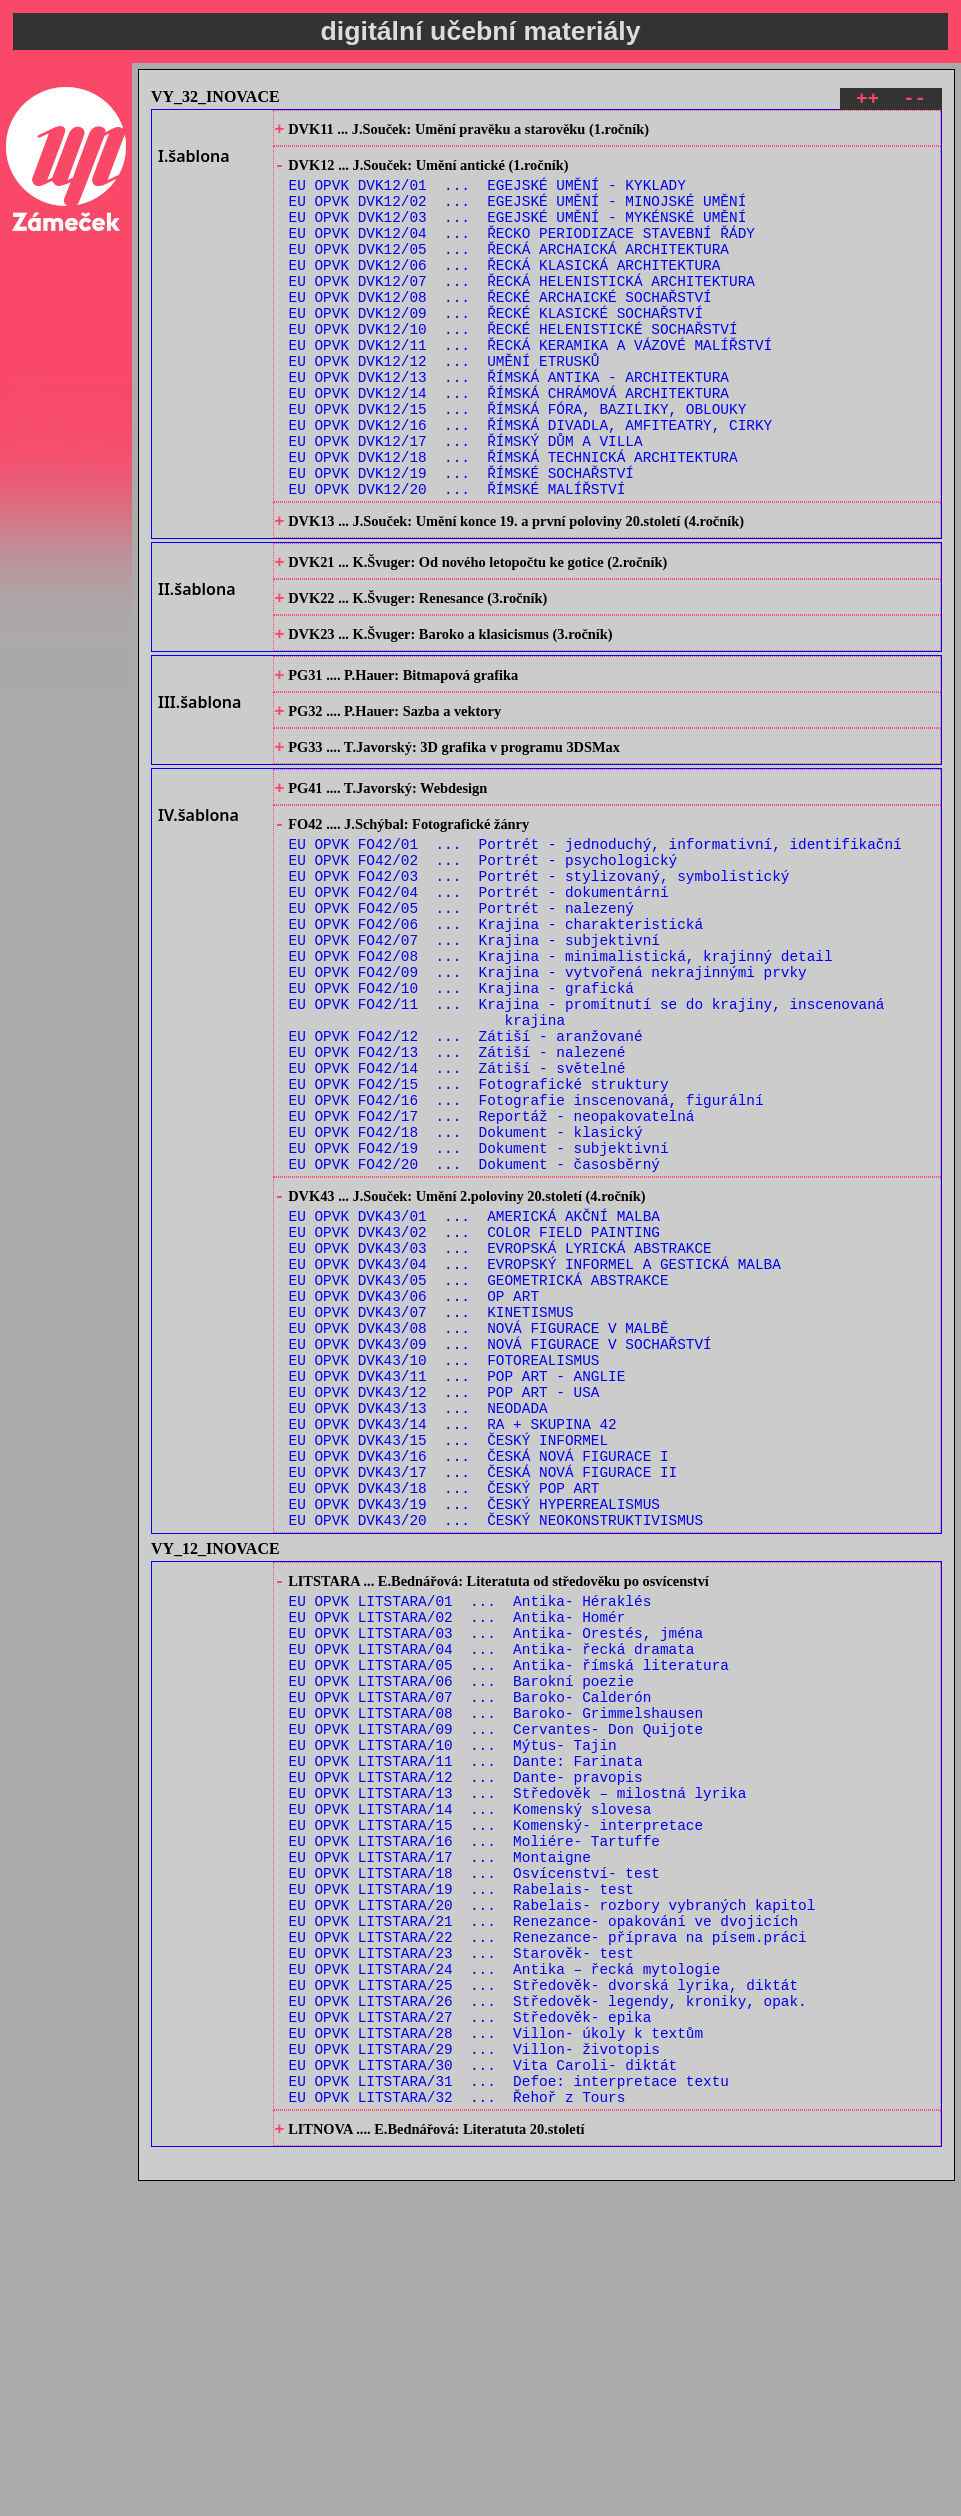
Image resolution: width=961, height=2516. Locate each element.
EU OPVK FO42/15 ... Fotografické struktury (479, 1235)
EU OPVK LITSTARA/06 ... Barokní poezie (461, 1933)
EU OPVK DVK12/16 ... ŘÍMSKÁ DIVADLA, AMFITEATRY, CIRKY (531, 480)
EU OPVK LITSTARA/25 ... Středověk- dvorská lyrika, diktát (543, 2294)
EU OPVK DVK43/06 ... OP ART (414, 1484)
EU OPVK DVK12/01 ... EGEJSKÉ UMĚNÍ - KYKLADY (487, 195)
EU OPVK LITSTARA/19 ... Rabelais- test (461, 2180)
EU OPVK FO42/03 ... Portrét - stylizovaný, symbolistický (539, 988)
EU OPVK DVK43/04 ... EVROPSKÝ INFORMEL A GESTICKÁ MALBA (535, 1446)
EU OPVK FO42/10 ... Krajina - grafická (461, 1121)
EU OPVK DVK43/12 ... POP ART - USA (444, 1598)
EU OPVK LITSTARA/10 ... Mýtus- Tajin (453, 2009)
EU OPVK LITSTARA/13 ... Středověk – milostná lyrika (518, 2066)
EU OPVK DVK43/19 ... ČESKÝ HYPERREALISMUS (474, 1731)
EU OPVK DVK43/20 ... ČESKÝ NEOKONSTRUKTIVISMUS (496, 1750)
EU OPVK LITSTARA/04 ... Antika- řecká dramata (492, 1895)
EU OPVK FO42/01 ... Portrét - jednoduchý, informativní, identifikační (595, 950)
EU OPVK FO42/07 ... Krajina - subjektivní (474, 1064)
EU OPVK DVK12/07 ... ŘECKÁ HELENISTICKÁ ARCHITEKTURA (522, 309)
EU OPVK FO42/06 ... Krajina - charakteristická (496, 1045)
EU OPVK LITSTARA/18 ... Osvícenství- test (474, 2161)
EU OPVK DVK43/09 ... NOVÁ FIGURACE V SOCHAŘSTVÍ (500, 1541)
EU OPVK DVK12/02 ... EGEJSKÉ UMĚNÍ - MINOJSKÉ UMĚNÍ (518, 214)
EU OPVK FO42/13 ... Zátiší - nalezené (457, 1197)
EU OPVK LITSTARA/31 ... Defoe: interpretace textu (509, 2408)
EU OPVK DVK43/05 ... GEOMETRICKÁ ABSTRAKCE (479, 1465)
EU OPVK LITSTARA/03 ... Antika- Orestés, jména (496, 1876)
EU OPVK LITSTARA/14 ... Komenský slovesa (470, 2085)
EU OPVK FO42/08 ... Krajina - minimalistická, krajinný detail (561, 1083)
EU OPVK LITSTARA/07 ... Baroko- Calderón (470, 1952)
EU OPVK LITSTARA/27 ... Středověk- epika (470, 2332)
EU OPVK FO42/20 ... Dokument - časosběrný (474, 1330)
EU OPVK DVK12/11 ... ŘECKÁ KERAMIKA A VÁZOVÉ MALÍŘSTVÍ (531, 385)
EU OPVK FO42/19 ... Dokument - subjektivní (479, 1311)
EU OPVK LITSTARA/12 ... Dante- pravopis (466, 2047)
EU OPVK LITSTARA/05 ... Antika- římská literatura (509, 1914)
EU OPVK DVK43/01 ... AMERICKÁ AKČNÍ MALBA (474, 1389)
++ (867, 101)
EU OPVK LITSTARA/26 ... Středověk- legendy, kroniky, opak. (548, 2313)
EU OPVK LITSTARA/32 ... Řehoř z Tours (457, 2427)
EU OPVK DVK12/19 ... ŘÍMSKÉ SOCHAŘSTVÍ (461, 537)
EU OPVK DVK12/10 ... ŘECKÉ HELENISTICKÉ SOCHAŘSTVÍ (513, 366)
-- (914, 101)
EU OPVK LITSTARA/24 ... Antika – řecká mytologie (505, 2275)
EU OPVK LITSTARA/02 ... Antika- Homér (457, 1857)
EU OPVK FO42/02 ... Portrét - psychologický (483, 969)
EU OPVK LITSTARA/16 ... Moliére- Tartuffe (474, 2123)
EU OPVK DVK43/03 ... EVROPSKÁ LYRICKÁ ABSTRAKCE (500, 1427)
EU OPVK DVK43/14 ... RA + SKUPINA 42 (453, 1636)
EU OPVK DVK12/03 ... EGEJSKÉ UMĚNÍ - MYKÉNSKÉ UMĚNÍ (518, 233)
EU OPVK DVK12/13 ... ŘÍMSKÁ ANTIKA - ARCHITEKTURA (509, 423)
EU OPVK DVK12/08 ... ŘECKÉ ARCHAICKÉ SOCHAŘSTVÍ (500, 328)
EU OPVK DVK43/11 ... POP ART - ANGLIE (457, 1579)
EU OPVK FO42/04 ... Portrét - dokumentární (479, 1007)
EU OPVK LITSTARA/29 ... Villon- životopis (474, 2370)
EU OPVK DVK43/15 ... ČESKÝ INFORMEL (448, 1655)
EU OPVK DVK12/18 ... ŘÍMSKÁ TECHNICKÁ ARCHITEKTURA (513, 518)
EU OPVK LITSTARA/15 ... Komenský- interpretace (496, 2104)
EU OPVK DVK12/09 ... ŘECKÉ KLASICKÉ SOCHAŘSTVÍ (496, 347)
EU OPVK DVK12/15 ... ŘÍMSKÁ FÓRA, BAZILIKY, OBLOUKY (518, 461)
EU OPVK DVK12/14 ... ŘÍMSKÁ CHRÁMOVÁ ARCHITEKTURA (509, 442)
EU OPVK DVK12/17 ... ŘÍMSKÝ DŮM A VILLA (466, 499)
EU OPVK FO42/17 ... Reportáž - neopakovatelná (492, 1273)
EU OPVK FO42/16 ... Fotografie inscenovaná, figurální (526, 1254)
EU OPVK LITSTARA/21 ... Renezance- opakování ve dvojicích (543, 2218)
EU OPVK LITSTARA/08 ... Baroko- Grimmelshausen (496, 1971)
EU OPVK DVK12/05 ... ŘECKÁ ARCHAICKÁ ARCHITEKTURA (509, 271)
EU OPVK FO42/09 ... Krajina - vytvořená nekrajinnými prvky (548, 1102)
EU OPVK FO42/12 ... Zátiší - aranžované (466, 1178)
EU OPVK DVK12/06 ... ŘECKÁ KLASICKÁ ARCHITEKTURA (505, 290)
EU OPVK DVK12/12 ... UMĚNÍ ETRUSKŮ (444, 404)
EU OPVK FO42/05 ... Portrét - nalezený (461, 1026)
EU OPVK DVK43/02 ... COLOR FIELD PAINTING (474, 1408)
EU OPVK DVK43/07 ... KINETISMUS (431, 1503)
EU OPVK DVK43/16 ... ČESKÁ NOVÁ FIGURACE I (479, 1674)
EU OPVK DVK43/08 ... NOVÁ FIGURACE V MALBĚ (479, 1522)
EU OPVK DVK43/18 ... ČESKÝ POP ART (444, 1712)
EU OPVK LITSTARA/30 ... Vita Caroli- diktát (483, 2389)
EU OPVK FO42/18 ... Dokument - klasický (466, 1292)
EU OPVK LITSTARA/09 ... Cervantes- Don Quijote (496, 1990)
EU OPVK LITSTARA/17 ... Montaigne (440, 2142)
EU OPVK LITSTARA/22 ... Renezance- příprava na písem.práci (548, 2237)
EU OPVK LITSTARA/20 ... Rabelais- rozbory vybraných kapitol (552, 2199)
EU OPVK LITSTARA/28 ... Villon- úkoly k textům (496, 2351)
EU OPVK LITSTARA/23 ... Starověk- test (461, 2256)
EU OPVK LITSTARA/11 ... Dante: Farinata (466, 2028)
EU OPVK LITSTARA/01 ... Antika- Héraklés (470, 1838)
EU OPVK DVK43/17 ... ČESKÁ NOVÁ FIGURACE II (483, 1693)
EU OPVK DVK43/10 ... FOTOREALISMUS (444, 1560)
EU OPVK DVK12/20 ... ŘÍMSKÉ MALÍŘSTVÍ (457, 556)
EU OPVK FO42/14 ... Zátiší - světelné (457, 1216)
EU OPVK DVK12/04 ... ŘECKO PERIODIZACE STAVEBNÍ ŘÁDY (522, 252)
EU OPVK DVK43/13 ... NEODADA (418, 1617)
